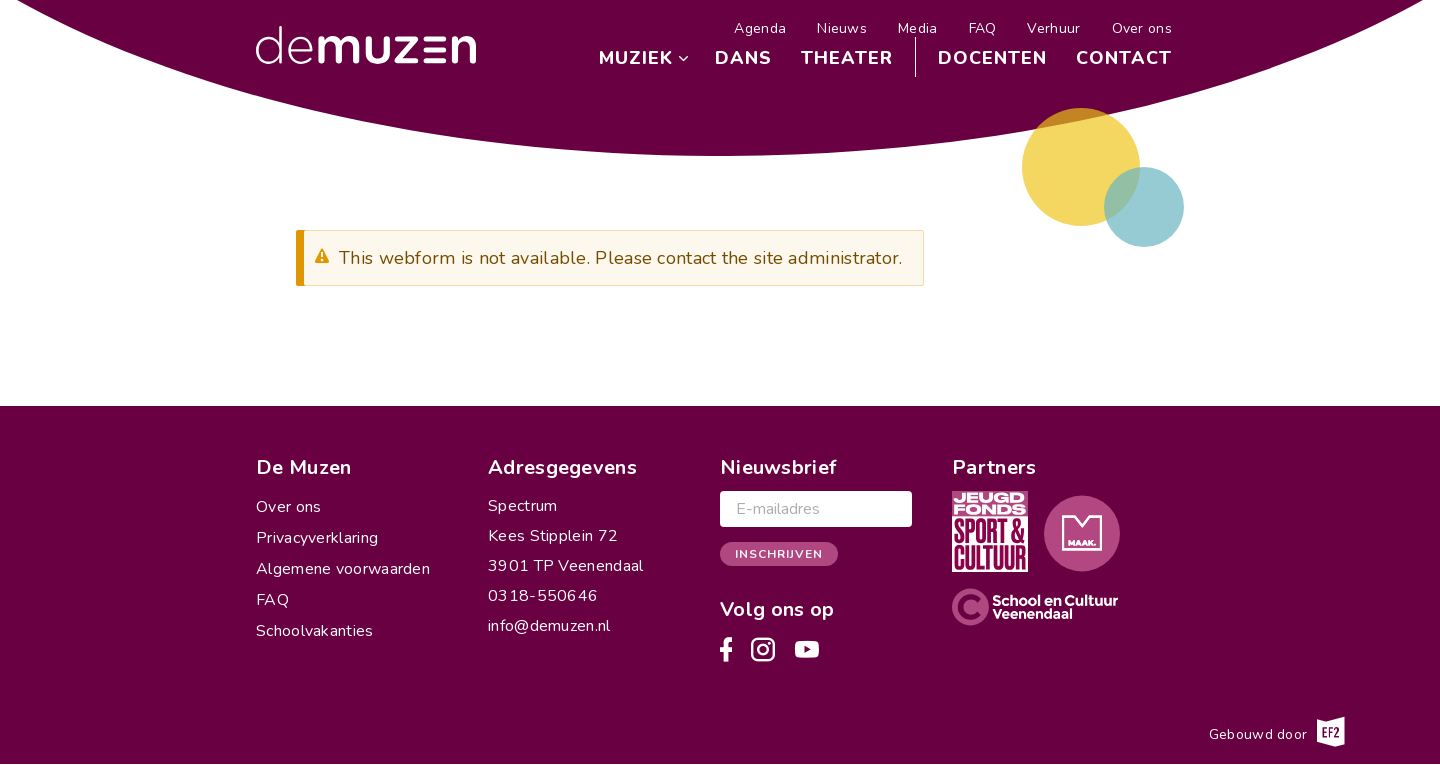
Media (918, 28)
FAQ (983, 28)
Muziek (636, 58)
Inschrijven (779, 554)
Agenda (760, 28)
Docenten (992, 58)
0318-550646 (543, 596)
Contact (1124, 58)
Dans (743, 58)
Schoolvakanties (315, 631)
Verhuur (1053, 28)
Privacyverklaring (317, 538)
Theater (847, 58)
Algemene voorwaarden (343, 569)
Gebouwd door (1276, 732)
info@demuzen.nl (549, 626)
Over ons (1142, 28)
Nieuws (842, 28)
